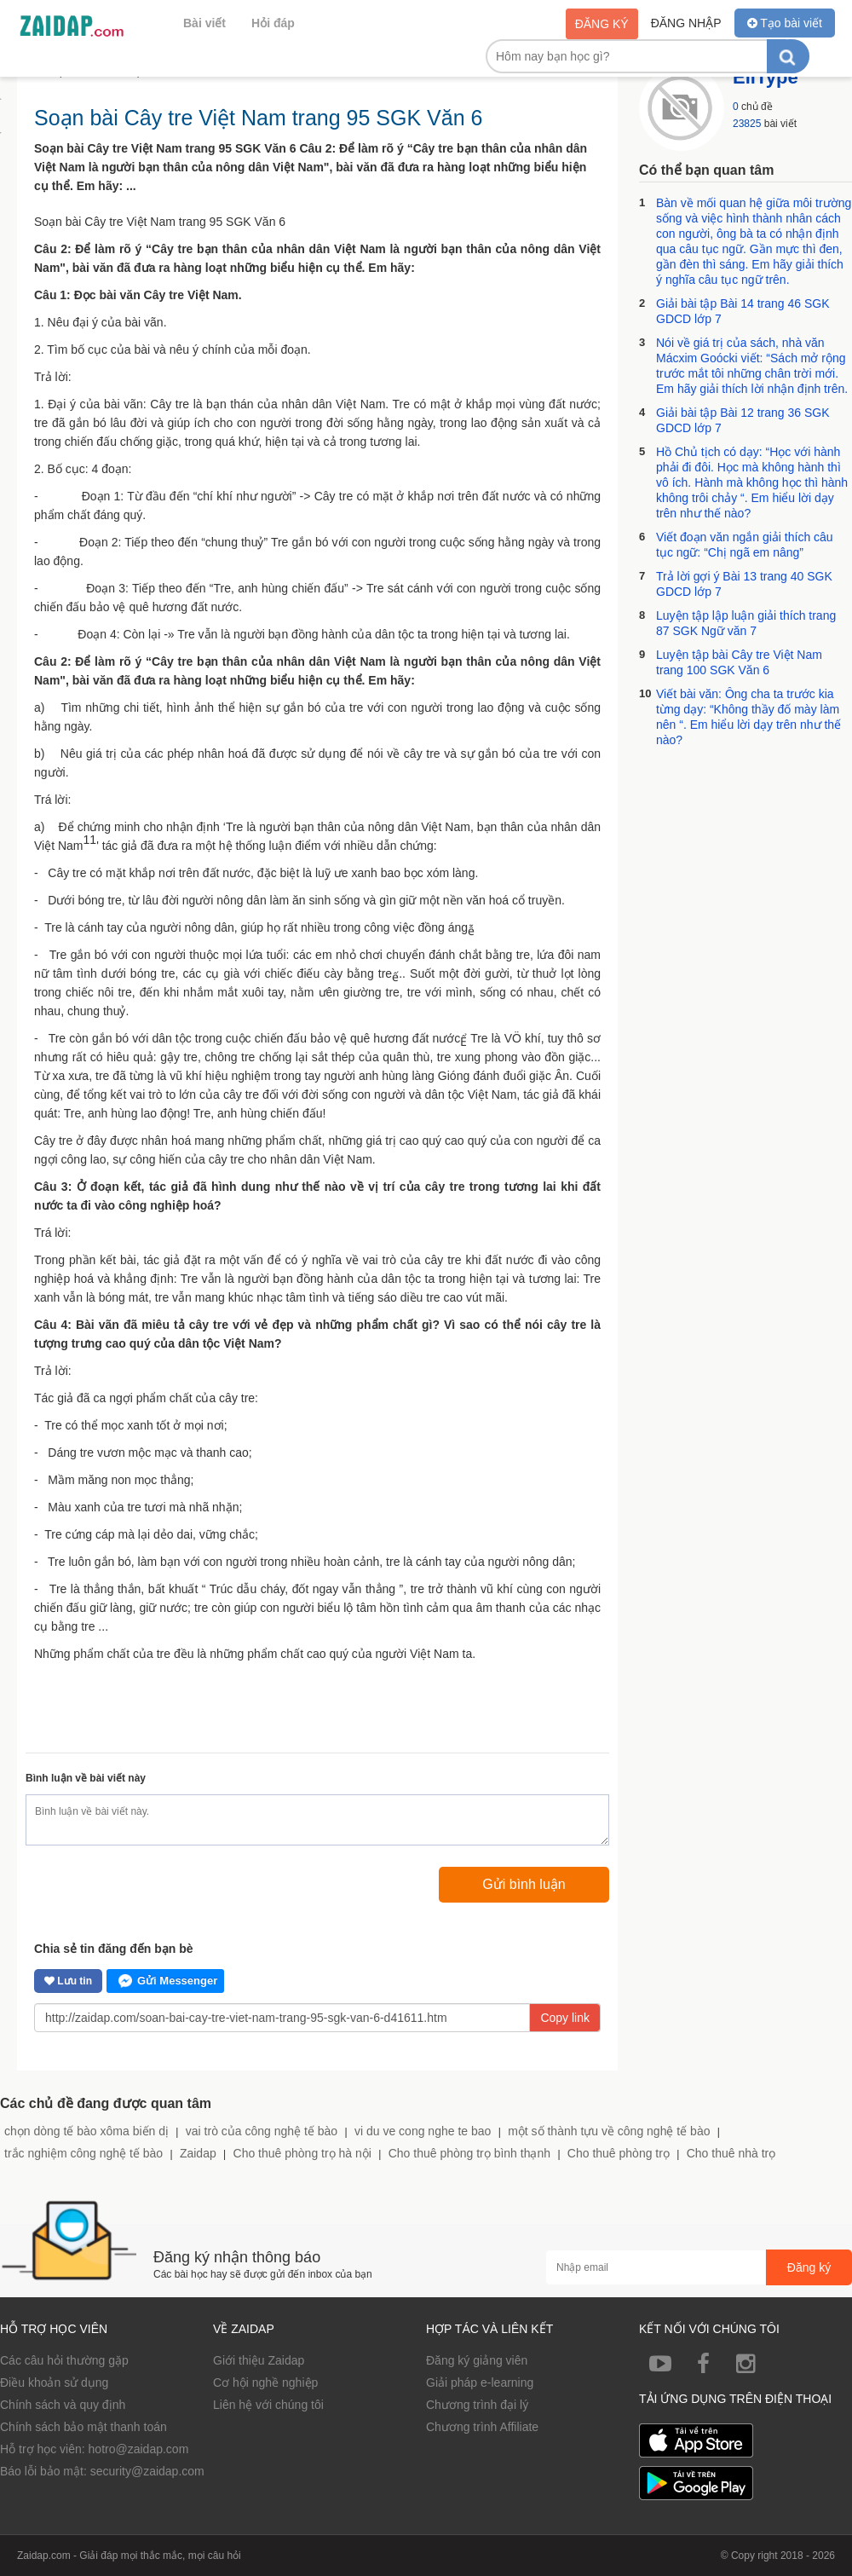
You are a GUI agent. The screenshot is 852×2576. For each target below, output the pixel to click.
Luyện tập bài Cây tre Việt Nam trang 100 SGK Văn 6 (739, 662)
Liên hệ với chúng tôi (268, 2404)
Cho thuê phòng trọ (618, 2153)
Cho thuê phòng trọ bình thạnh (469, 2153)
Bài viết (204, 23)
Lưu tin (68, 1981)
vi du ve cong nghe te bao (422, 2131)
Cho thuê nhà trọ (731, 2153)
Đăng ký (602, 24)
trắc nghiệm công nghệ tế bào (83, 2153)
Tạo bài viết (784, 23)
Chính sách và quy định (62, 2404)
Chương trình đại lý (477, 2404)
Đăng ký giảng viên (476, 2360)
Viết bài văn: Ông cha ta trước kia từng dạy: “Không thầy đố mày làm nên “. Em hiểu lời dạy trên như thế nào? (748, 717)
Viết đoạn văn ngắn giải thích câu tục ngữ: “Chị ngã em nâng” (744, 544)
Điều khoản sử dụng (54, 2382)
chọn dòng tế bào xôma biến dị (86, 2131)
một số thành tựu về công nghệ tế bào (609, 2131)
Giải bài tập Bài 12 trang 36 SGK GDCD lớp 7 (743, 420)
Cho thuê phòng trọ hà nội (302, 2153)
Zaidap (198, 2153)
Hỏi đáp (273, 23)
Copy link (565, 2017)
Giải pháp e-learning (479, 2382)
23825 (747, 124)
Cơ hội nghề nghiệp (265, 2382)
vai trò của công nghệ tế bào (261, 2131)
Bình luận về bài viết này (86, 1778)
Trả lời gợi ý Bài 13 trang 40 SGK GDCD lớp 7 (744, 583)
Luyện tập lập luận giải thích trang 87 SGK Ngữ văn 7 (746, 623)
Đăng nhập (686, 23)
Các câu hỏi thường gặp (64, 2360)
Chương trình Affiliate (482, 2427)
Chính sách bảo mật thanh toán (83, 2427)
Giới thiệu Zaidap (258, 2360)
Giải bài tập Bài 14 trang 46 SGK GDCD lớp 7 (743, 311)
